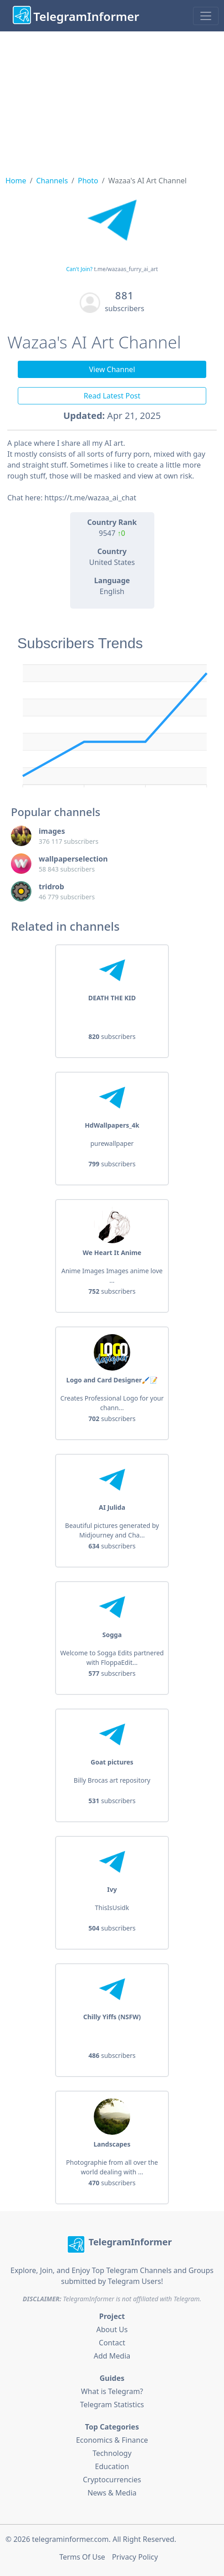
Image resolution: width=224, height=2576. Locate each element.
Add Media (112, 2356)
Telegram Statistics (112, 2405)
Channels (52, 181)
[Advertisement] (112, 99)
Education (112, 2466)
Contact (112, 2343)
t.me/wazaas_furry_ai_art (126, 269)
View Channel (112, 369)
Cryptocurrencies (112, 2480)
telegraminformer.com (70, 2539)
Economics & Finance (112, 2440)
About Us (112, 2329)
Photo (88, 181)
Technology (112, 2453)
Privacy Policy (135, 2557)
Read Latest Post (112, 396)
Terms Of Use (82, 2557)
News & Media (112, 2493)
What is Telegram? (112, 2391)
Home (15, 181)
